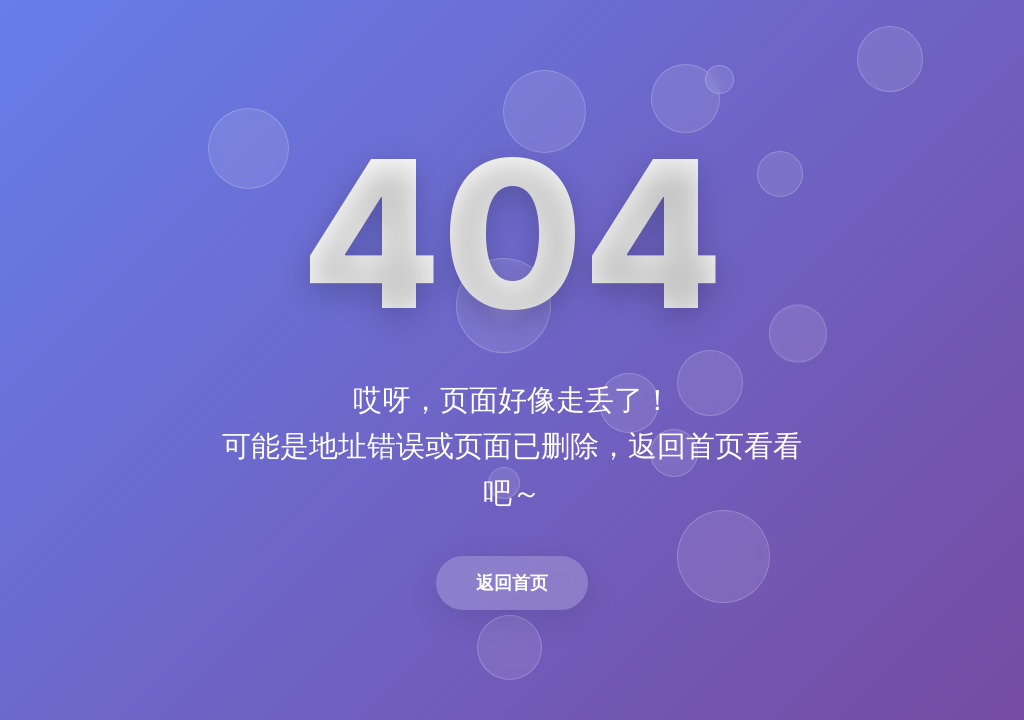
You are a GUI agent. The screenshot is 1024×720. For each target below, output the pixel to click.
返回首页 (512, 582)
